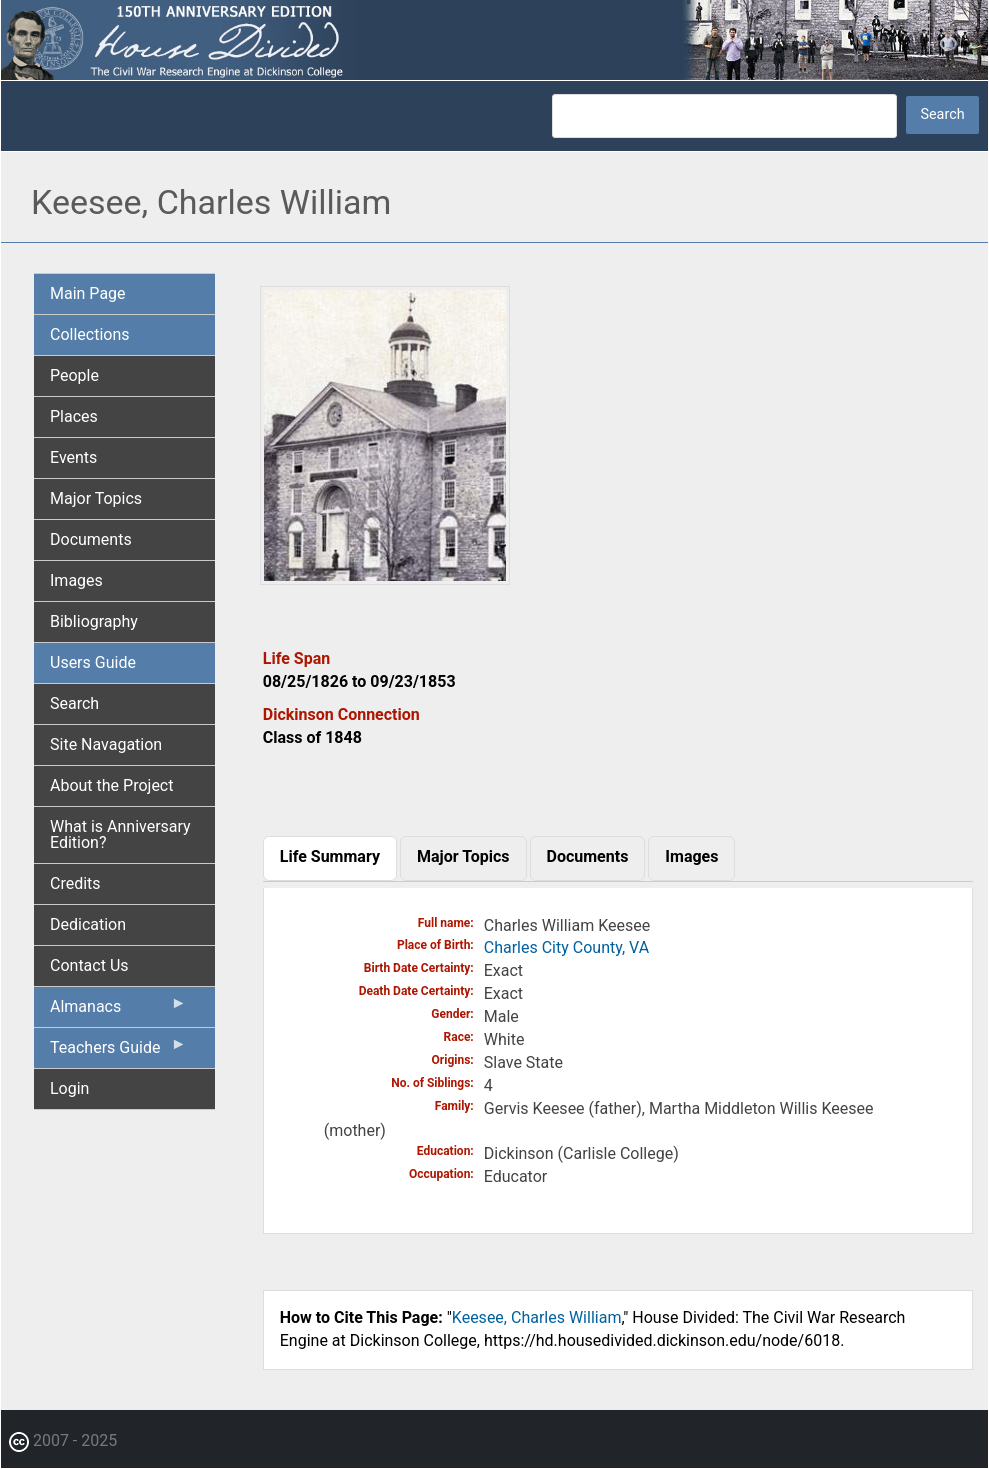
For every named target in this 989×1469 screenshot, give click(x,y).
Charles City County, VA (566, 947)
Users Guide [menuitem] (93, 662)
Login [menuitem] (69, 1088)
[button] (385, 577)
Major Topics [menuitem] (96, 498)
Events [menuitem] (73, 457)
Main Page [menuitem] (88, 293)
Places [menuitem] (74, 416)
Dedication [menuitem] (88, 924)
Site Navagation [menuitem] (106, 744)
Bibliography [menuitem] (94, 621)
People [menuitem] (74, 375)
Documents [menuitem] (91, 539)
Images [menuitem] (76, 580)
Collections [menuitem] (90, 334)
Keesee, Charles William (537, 1317)
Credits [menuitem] (75, 883)
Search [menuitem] (74, 703)
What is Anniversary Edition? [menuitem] (120, 834)
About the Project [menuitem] (111, 785)
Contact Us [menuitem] (89, 965)
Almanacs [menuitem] (118, 1011)
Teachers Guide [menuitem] (118, 1052)
